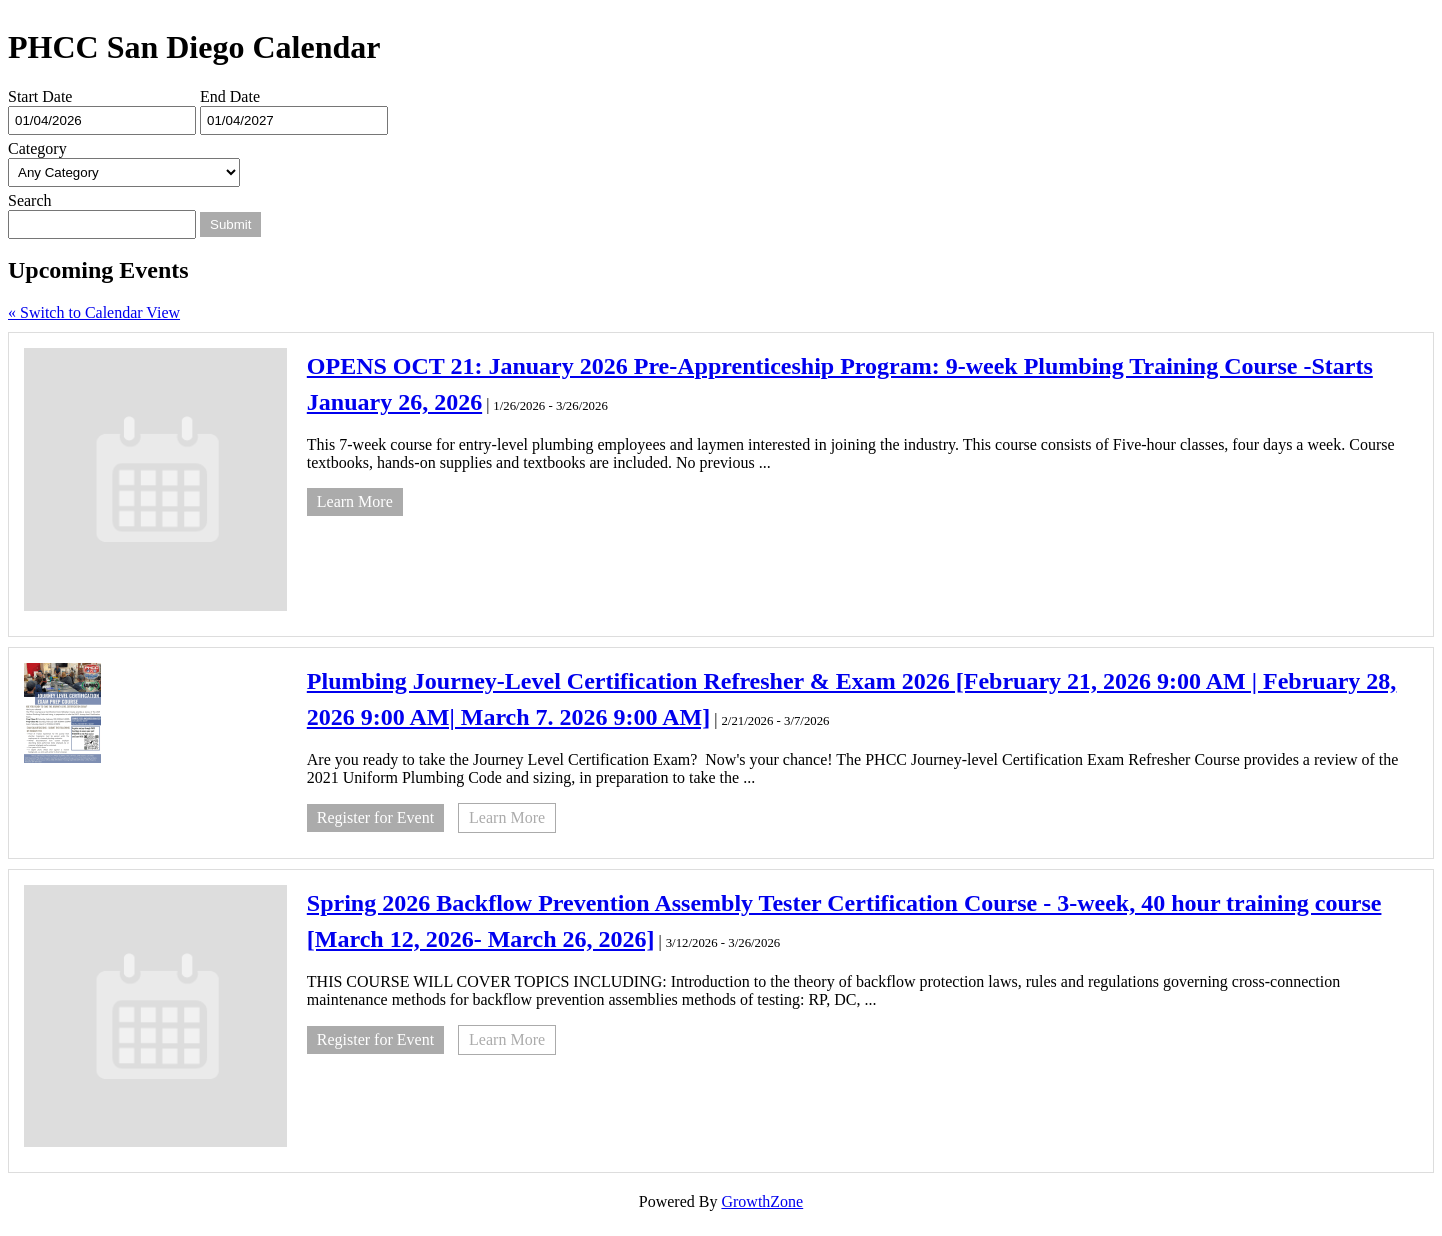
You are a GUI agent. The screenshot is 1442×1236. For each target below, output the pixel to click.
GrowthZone (762, 1201)
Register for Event (375, 817)
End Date (230, 96)
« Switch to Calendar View (94, 312)
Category (37, 148)
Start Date (40, 96)
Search (30, 200)
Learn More (355, 501)
